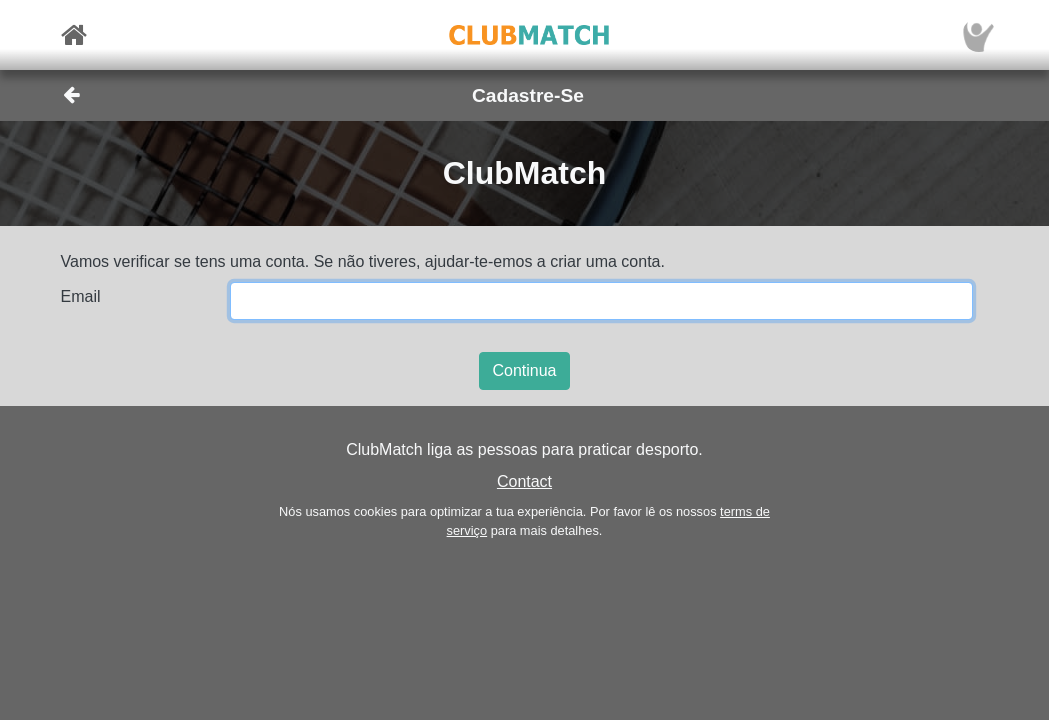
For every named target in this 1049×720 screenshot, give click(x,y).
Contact (524, 481)
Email (81, 296)
